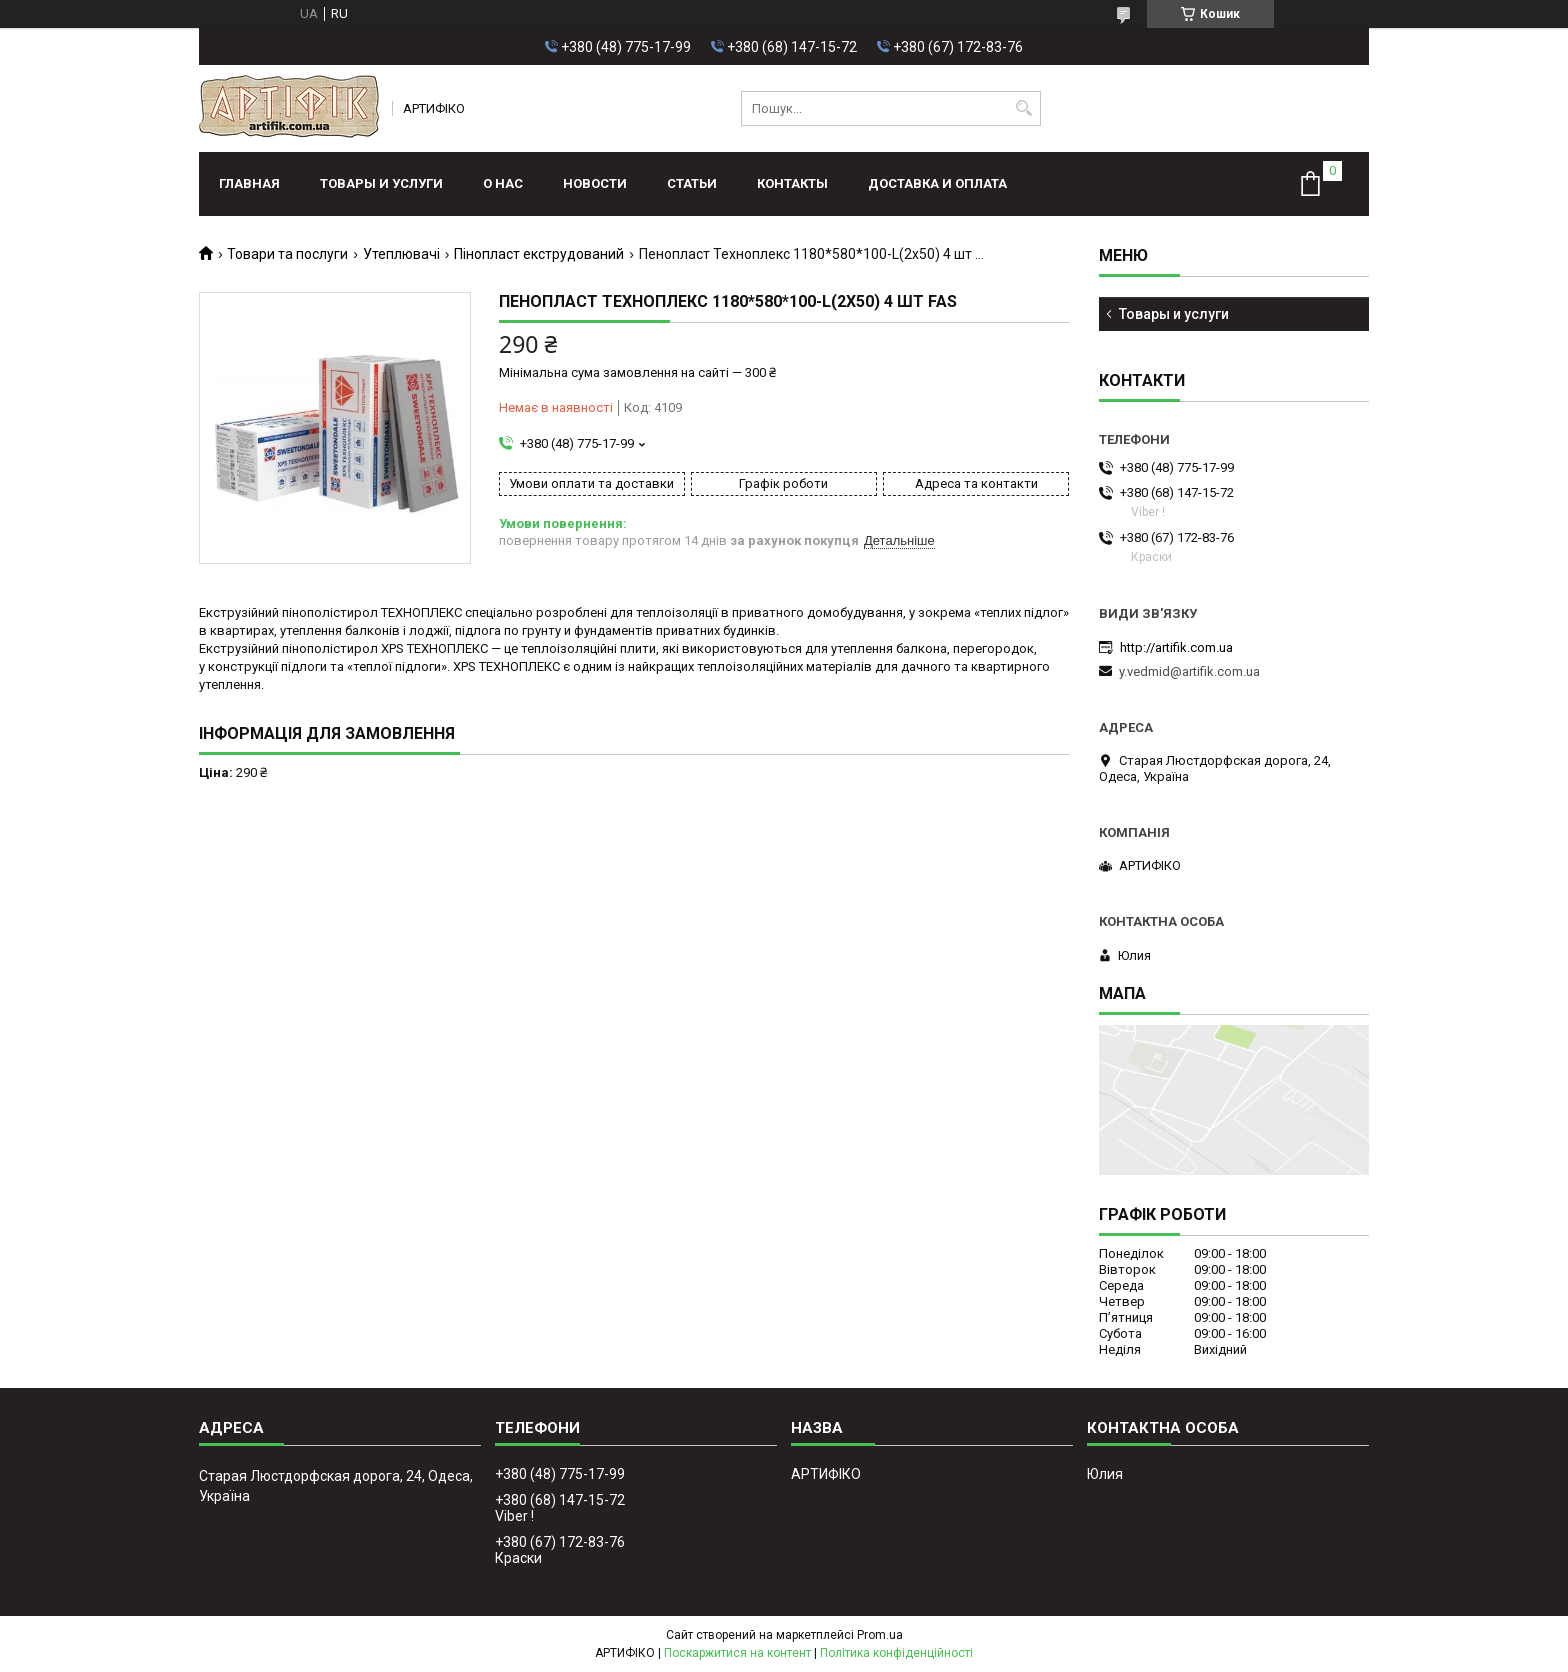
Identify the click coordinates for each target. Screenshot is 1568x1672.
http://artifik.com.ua (1176, 647)
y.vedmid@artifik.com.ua (1189, 671)
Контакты (792, 183)
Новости (595, 183)
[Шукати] (1023, 108)
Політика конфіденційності (896, 1653)
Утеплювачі (401, 254)
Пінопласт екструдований (539, 254)
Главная (249, 183)
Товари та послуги (287, 254)
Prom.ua (880, 1635)
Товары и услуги (381, 183)
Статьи (692, 183)
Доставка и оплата (937, 183)
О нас (503, 183)
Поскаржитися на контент (737, 1653)
